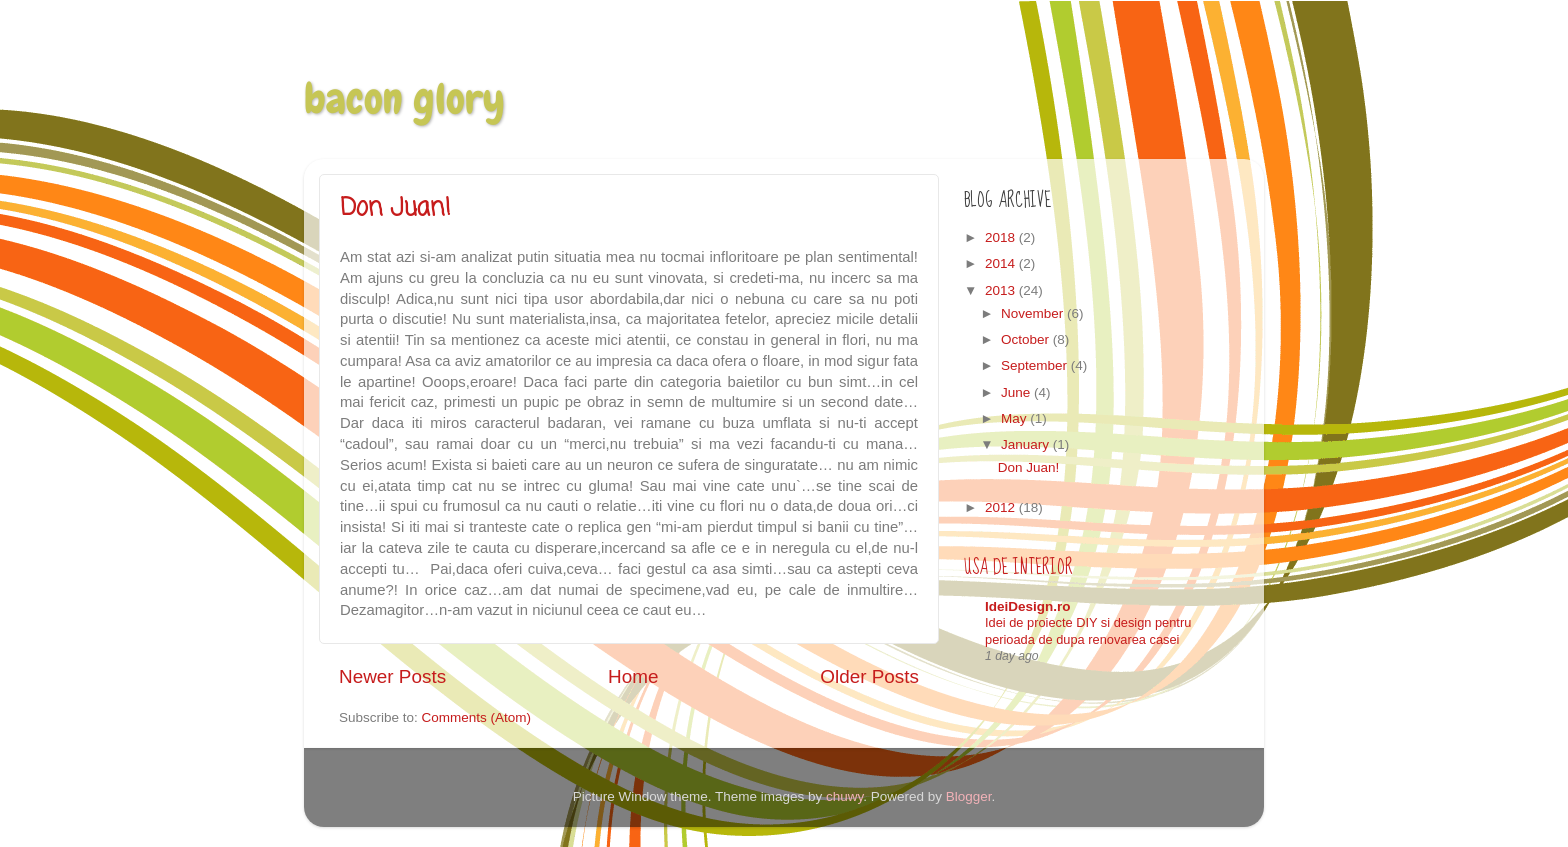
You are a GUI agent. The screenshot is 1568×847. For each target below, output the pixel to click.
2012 (1002, 507)
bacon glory (404, 99)
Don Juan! (395, 208)
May (1015, 418)
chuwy (844, 796)
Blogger (969, 796)
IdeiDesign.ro (1028, 606)
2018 (1002, 237)
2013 (1002, 290)
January (1027, 444)
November (1034, 313)
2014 (1002, 263)
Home (633, 676)
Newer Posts (392, 676)
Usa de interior (1018, 567)
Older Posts (869, 676)
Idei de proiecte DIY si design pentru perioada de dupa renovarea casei (1088, 631)
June (1017, 392)
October (1027, 339)
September (1036, 365)
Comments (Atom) (477, 717)
